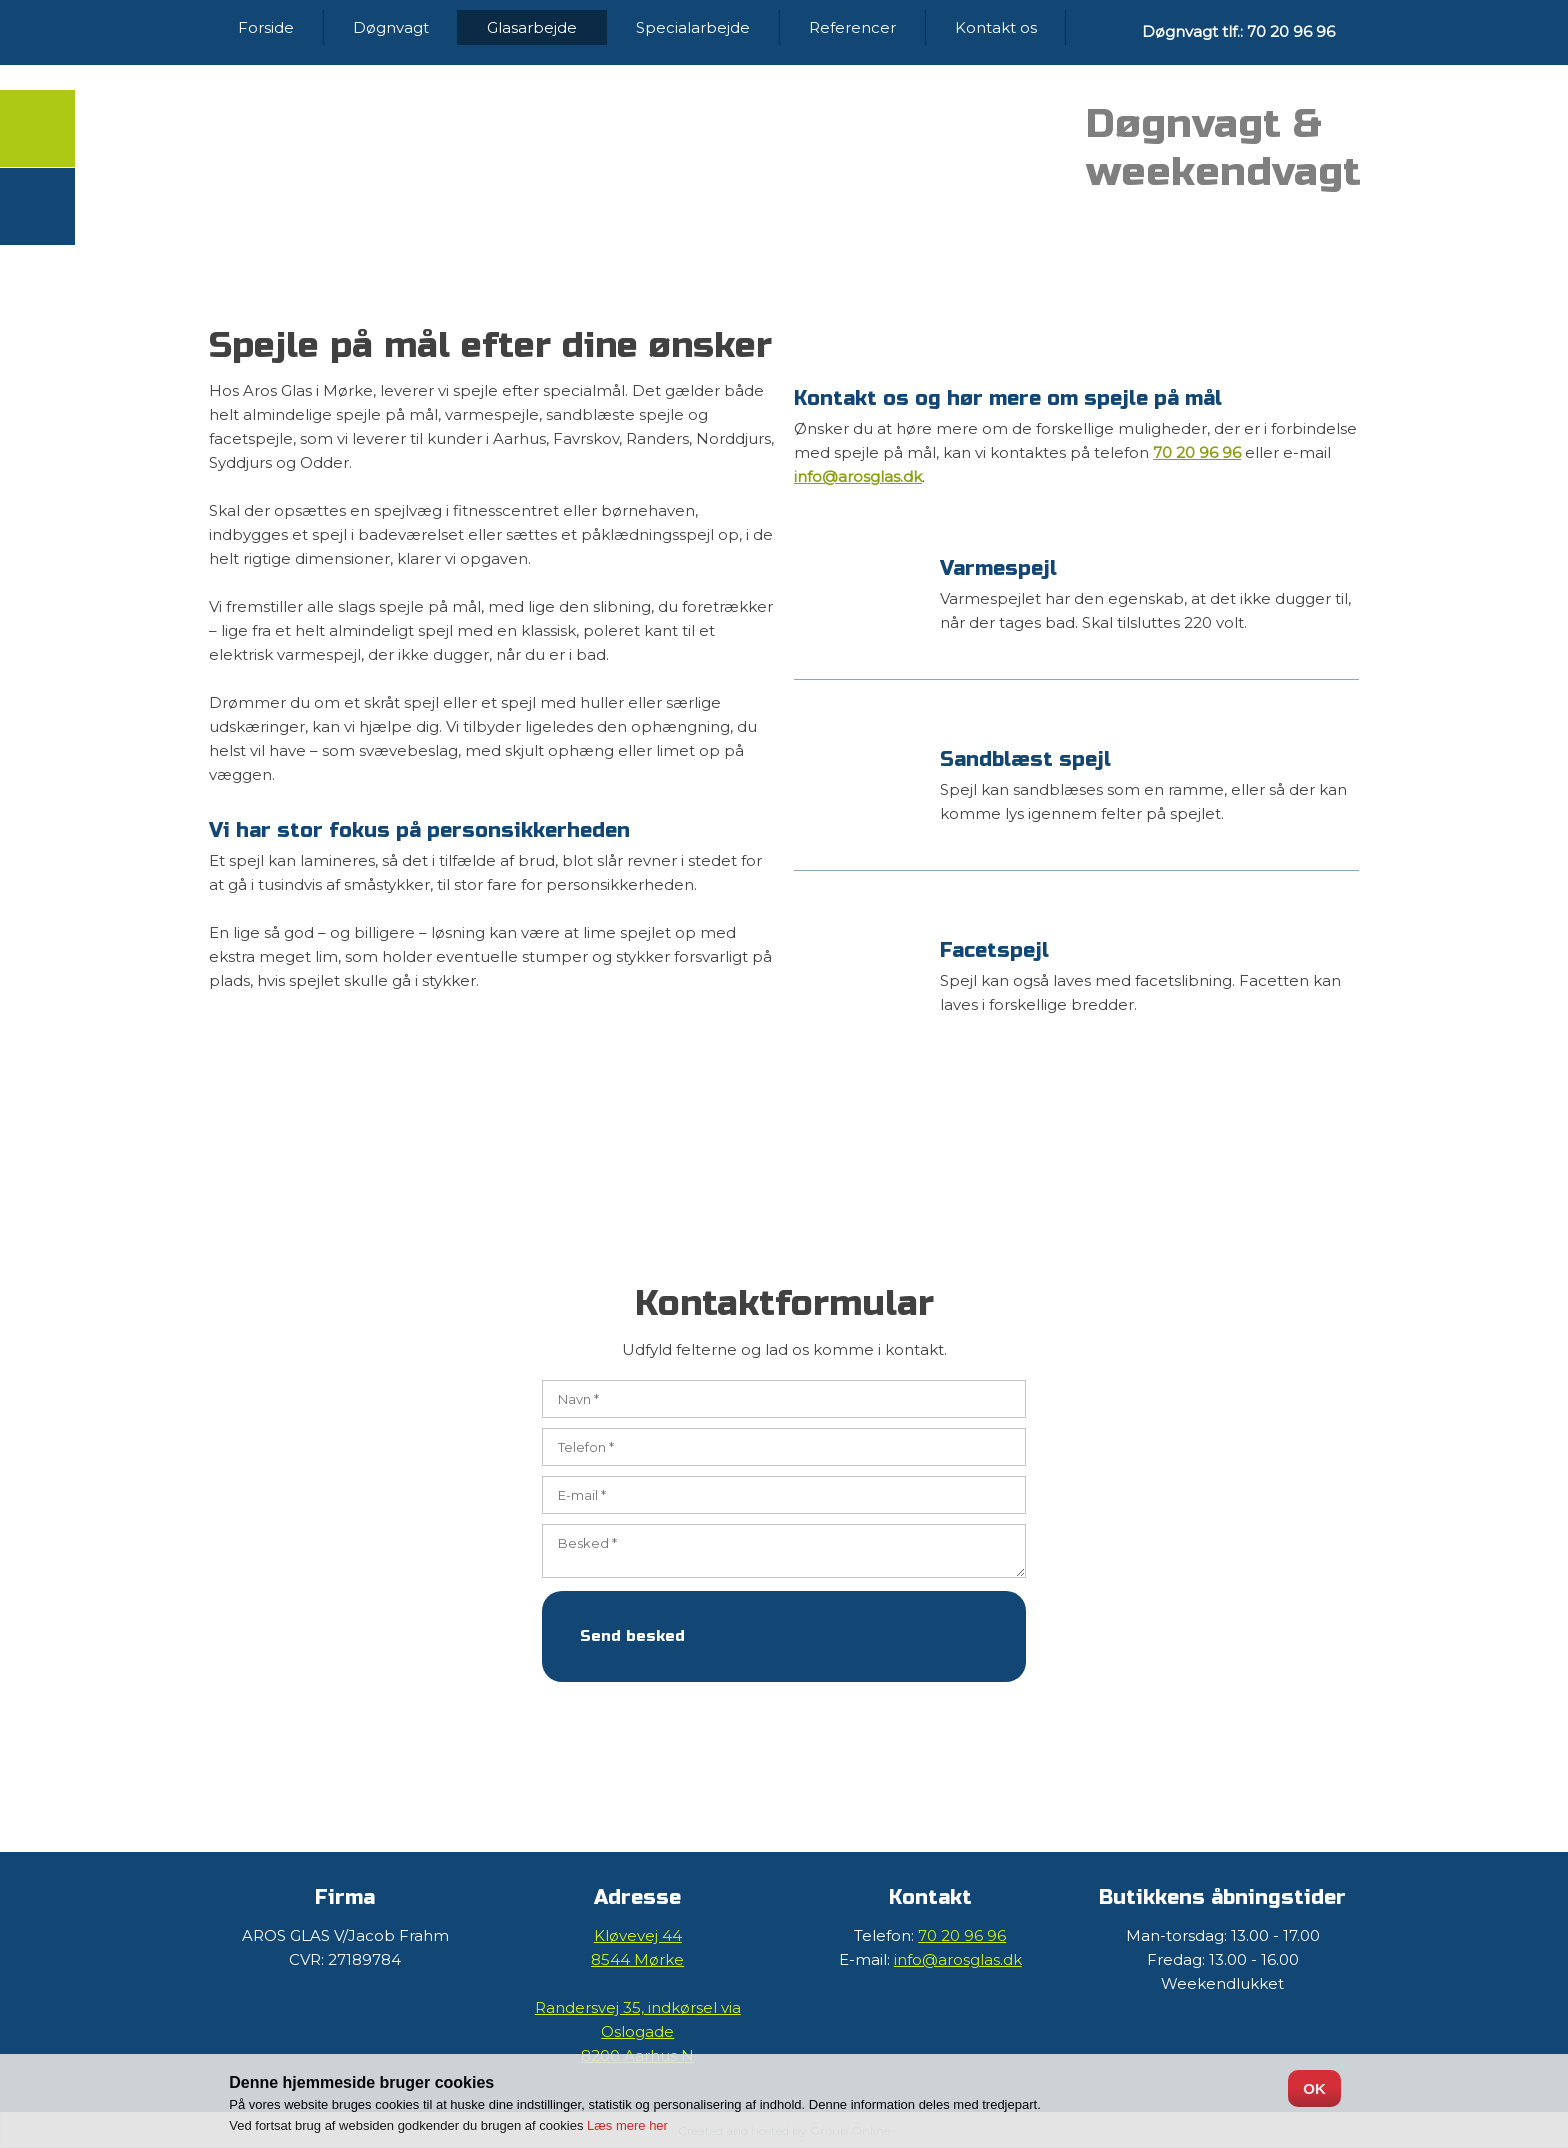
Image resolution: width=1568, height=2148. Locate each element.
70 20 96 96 (1197, 452)
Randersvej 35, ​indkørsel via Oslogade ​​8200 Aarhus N (638, 2031)
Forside (266, 27)
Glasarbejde (532, 27)
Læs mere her (627, 2125)
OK (1314, 2088)
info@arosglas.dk (858, 476)
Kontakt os (996, 27)
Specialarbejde (693, 27)
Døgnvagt (391, 27)
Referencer (852, 27)
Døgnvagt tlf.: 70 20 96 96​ (1238, 31)
